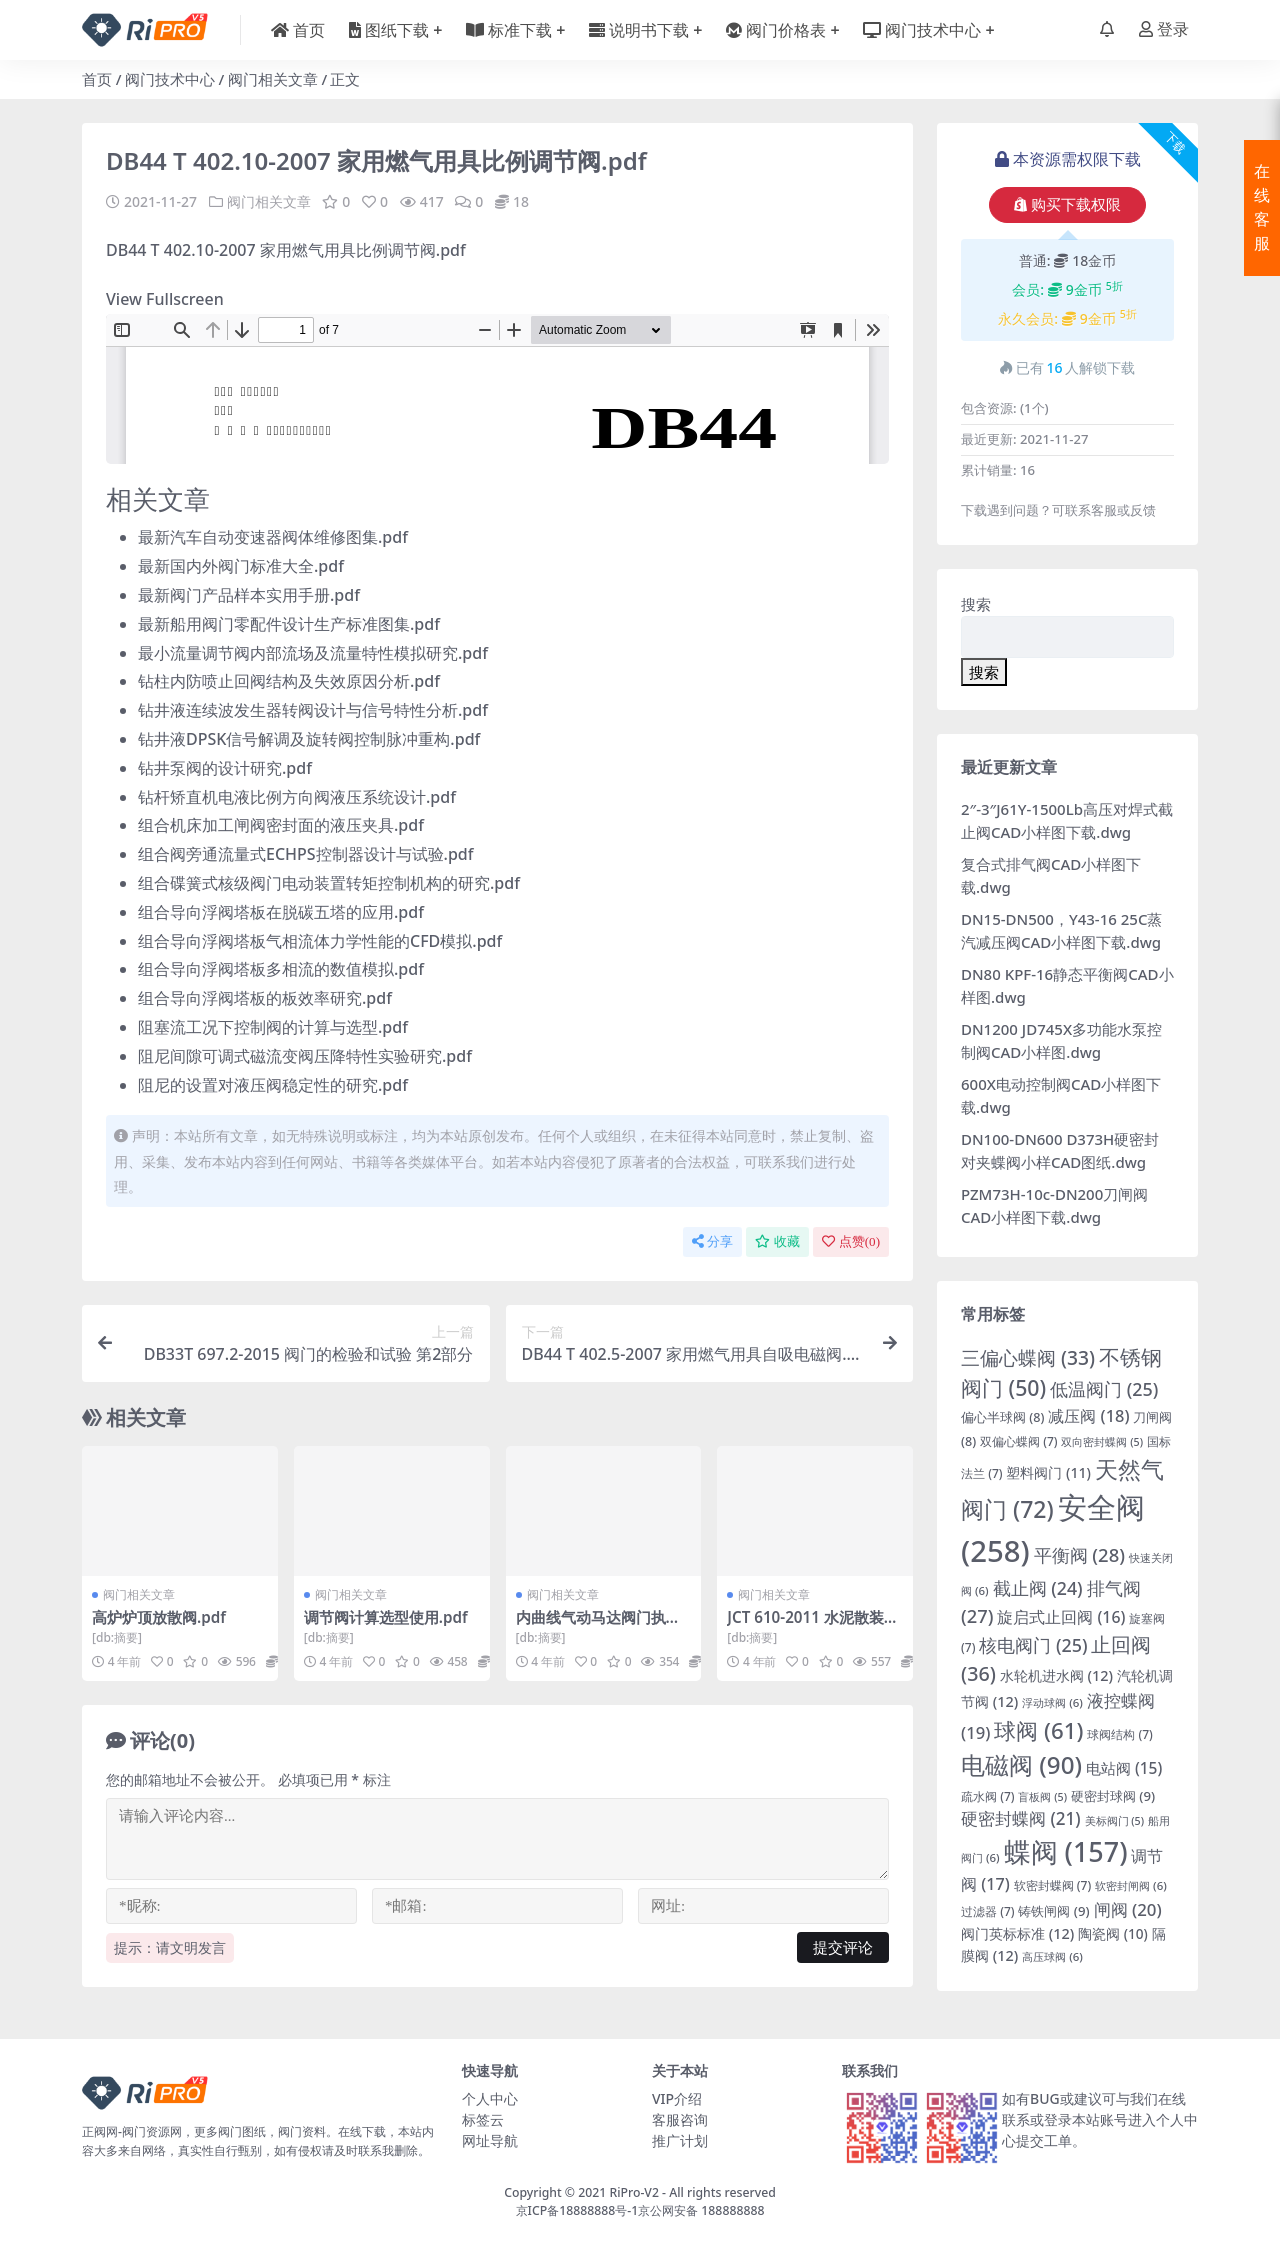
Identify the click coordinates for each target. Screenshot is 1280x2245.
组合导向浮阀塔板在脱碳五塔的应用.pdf (281, 912)
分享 (712, 1241)
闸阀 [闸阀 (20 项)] (1128, 1909)
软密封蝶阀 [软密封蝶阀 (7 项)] (1053, 1885)
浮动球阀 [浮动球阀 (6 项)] (1052, 1702)
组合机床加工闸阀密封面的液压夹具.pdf (281, 825)
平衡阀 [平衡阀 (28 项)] (1079, 1554)
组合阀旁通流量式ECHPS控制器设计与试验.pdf (306, 854)
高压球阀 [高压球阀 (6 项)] (1052, 1956)
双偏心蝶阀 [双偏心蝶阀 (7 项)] (1019, 1441)
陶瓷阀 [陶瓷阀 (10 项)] (1113, 1933)
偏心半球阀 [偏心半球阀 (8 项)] (1002, 1417)
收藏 (777, 1241)
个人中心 (490, 2098)
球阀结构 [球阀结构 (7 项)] (1120, 1734)
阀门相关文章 (273, 79)
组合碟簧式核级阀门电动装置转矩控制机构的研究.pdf (329, 883)
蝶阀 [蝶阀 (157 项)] (1066, 1851)
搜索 (976, 604)
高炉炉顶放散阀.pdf (159, 1617)
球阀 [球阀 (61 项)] (1038, 1730)
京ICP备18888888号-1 (577, 2210)
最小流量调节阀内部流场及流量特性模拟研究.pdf (313, 653)
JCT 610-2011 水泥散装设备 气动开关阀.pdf (813, 1626)
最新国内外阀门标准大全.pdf (241, 566)
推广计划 (680, 2140)
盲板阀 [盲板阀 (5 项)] (1042, 1797)
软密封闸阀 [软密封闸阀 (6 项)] (1131, 1885)
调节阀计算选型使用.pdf (386, 1617)
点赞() (851, 1241)
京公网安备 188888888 (701, 2210)
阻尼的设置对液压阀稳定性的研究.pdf (273, 1085)
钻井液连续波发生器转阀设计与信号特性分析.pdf (313, 710)
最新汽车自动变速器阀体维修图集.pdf (273, 537)
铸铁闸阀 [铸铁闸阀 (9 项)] (1053, 1911)
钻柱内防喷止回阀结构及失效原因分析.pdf (289, 681)
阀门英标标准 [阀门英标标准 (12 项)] (1017, 1933)
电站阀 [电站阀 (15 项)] (1124, 1768)
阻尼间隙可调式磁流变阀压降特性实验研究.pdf (305, 1056)
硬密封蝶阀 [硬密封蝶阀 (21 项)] (1021, 1818)
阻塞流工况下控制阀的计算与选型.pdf (273, 1027)
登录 (1164, 29)
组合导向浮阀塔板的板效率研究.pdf (265, 998)
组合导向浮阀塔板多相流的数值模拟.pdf (281, 969)
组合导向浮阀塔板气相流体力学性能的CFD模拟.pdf (320, 941)
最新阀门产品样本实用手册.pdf (249, 595)
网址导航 (490, 2140)
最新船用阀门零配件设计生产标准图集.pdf (289, 624)
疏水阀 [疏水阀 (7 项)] (988, 1796)
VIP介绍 (677, 2098)
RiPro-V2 (633, 2192)
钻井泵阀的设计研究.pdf (225, 768)
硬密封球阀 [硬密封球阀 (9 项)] (1113, 1796)
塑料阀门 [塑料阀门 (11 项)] (1048, 1472)
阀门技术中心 (170, 79)
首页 (97, 79)
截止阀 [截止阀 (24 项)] (1038, 1588)
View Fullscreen (165, 299)
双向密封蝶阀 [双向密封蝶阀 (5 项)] (1102, 1442)
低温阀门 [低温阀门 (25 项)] (1104, 1389)
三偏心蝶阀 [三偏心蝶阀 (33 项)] (1028, 1357)
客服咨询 (680, 2119)
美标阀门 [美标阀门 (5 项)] (1115, 1821)
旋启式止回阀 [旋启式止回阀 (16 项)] (1061, 1617)
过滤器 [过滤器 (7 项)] (988, 1911)
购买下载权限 (1067, 205)
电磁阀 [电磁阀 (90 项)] (1021, 1764)
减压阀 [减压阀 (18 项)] (1088, 1415)
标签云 (483, 2119)
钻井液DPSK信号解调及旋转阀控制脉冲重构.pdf (309, 739)
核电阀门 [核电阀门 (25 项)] (1033, 1645)
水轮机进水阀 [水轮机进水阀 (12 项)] (1056, 1675)
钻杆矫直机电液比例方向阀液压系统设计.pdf (297, 797)
